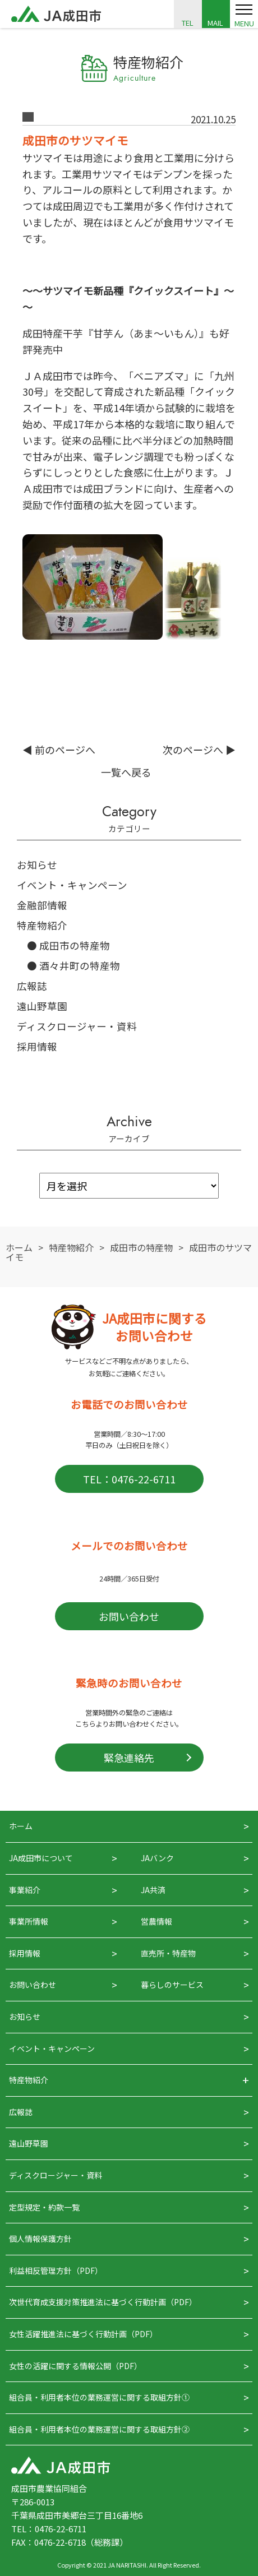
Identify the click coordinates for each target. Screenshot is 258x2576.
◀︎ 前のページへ (58, 749)
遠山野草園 (42, 1006)
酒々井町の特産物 (79, 966)
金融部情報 (42, 905)
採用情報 (37, 1046)
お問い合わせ (129, 1616)
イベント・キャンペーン (72, 885)
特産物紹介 (42, 925)
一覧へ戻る (126, 772)
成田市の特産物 (74, 945)
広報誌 (32, 986)
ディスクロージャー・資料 (77, 1026)
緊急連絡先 (129, 1757)
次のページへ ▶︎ (199, 749)
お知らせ (37, 865)
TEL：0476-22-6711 (129, 1479)
